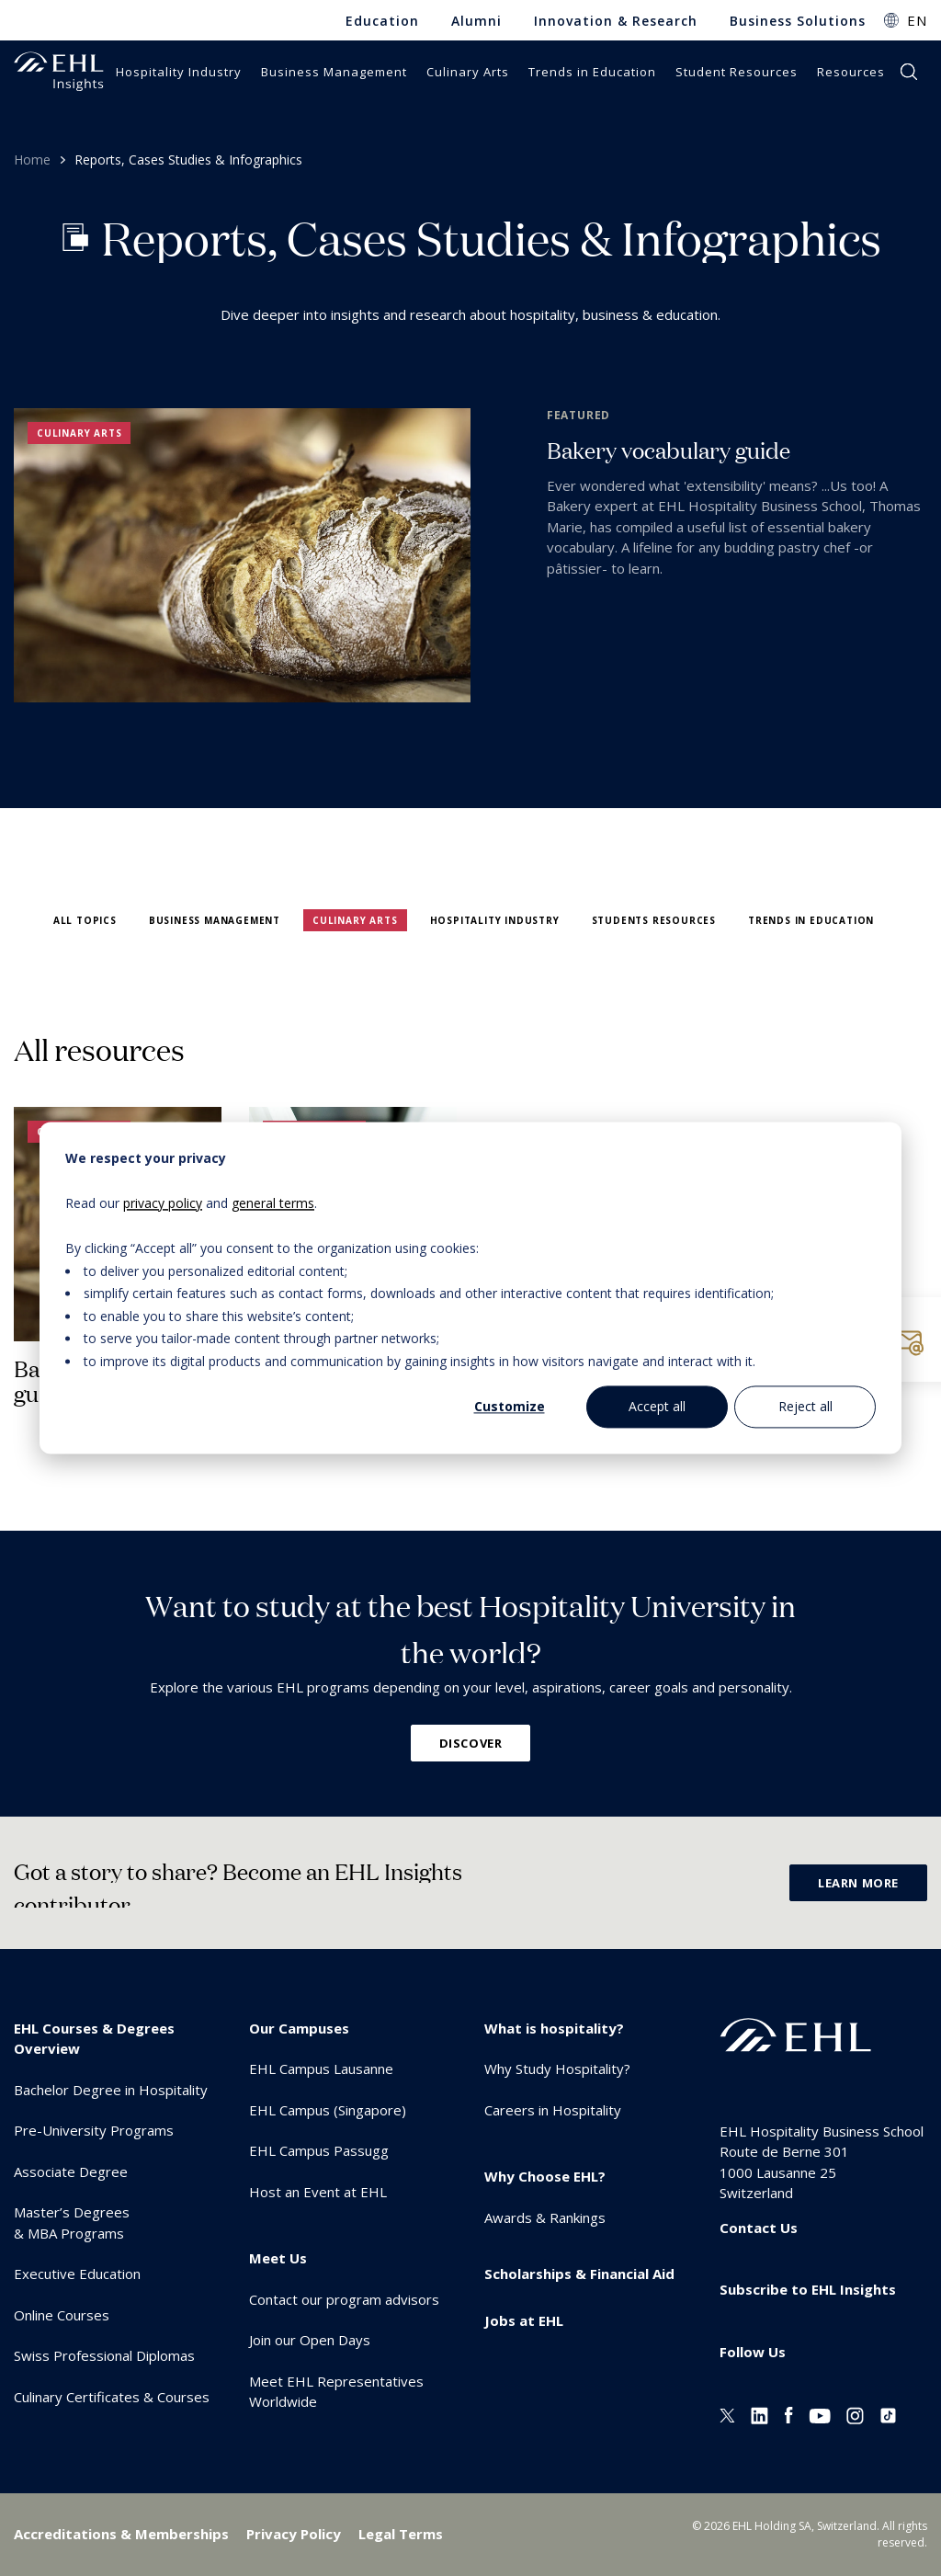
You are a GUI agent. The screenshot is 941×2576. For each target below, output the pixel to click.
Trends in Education (811, 920)
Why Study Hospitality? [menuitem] (557, 2068)
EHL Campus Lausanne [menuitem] (321, 2068)
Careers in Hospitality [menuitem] (552, 2110)
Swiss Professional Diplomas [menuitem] (104, 2355)
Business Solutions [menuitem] (798, 20)
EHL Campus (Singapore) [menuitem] (327, 2110)
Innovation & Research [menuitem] (615, 20)
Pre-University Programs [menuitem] (94, 2130)
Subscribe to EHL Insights (808, 2289)
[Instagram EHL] (855, 2413)
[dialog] (470, 1287)
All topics (85, 920)
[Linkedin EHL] (759, 2413)
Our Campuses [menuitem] (299, 2028)
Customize (509, 1406)
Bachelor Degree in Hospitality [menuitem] (111, 2089)
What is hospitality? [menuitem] (554, 2028)
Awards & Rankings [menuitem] (545, 2217)
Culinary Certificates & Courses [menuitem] (112, 2397)
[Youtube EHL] (820, 2413)
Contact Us (759, 2227)
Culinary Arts (354, 920)
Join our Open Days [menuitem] (309, 2340)
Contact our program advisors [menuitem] (344, 2299)
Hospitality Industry (495, 920)
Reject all (805, 1406)
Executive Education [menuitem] (77, 2273)
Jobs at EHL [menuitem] (523, 2320)
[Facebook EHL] (788, 2413)
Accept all (657, 1406)
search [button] (908, 71)
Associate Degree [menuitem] (71, 2171)
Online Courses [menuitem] (61, 2315)
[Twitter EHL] (727, 2413)
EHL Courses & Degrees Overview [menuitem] (94, 2038)
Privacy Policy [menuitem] (293, 2534)
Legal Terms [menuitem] (400, 2534)
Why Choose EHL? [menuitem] (545, 2176)
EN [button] (917, 20)
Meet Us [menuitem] (278, 2258)
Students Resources (654, 920)
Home (32, 159)
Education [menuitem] (382, 20)
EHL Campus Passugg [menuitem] (319, 2150)
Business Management (214, 920)
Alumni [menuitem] (476, 20)
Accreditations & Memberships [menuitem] (121, 2534)
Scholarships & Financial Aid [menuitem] (579, 2273)
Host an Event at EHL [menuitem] (318, 2192)
